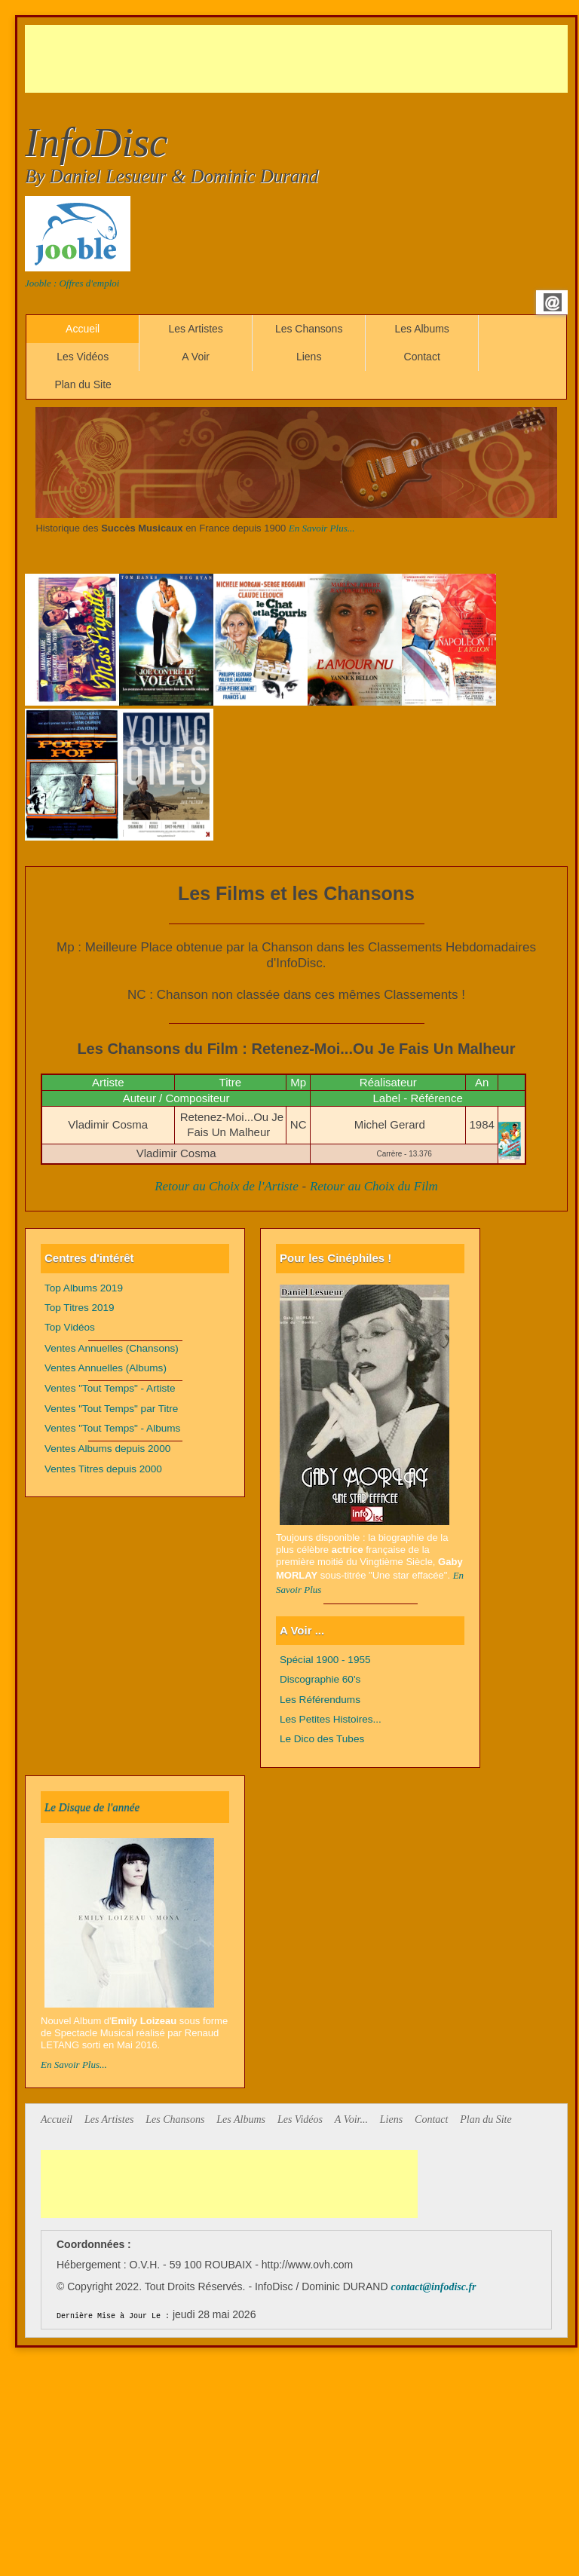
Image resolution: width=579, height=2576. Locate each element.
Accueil (83, 329)
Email (553, 302)
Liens (308, 357)
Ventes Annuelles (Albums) (105, 1368)
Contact (422, 357)
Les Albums (421, 329)
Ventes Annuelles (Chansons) (111, 1348)
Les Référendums (320, 1699)
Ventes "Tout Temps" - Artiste (110, 1388)
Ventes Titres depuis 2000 (103, 1469)
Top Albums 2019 (83, 1288)
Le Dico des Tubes (322, 1738)
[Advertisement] (299, 59)
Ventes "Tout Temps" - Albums (112, 1428)
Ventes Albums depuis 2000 (107, 1448)
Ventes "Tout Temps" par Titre (111, 1408)
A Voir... (351, 2119)
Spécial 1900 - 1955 (325, 1659)
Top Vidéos (69, 1327)
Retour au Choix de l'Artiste (227, 1186)
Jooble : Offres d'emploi (72, 283)
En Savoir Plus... (322, 528)
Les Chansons (309, 329)
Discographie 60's (320, 1679)
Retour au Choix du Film (374, 1186)
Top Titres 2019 (79, 1307)
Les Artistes (195, 329)
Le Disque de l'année (91, 1807)
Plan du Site (83, 384)
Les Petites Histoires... (330, 1719)
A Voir (196, 357)
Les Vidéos (83, 357)
